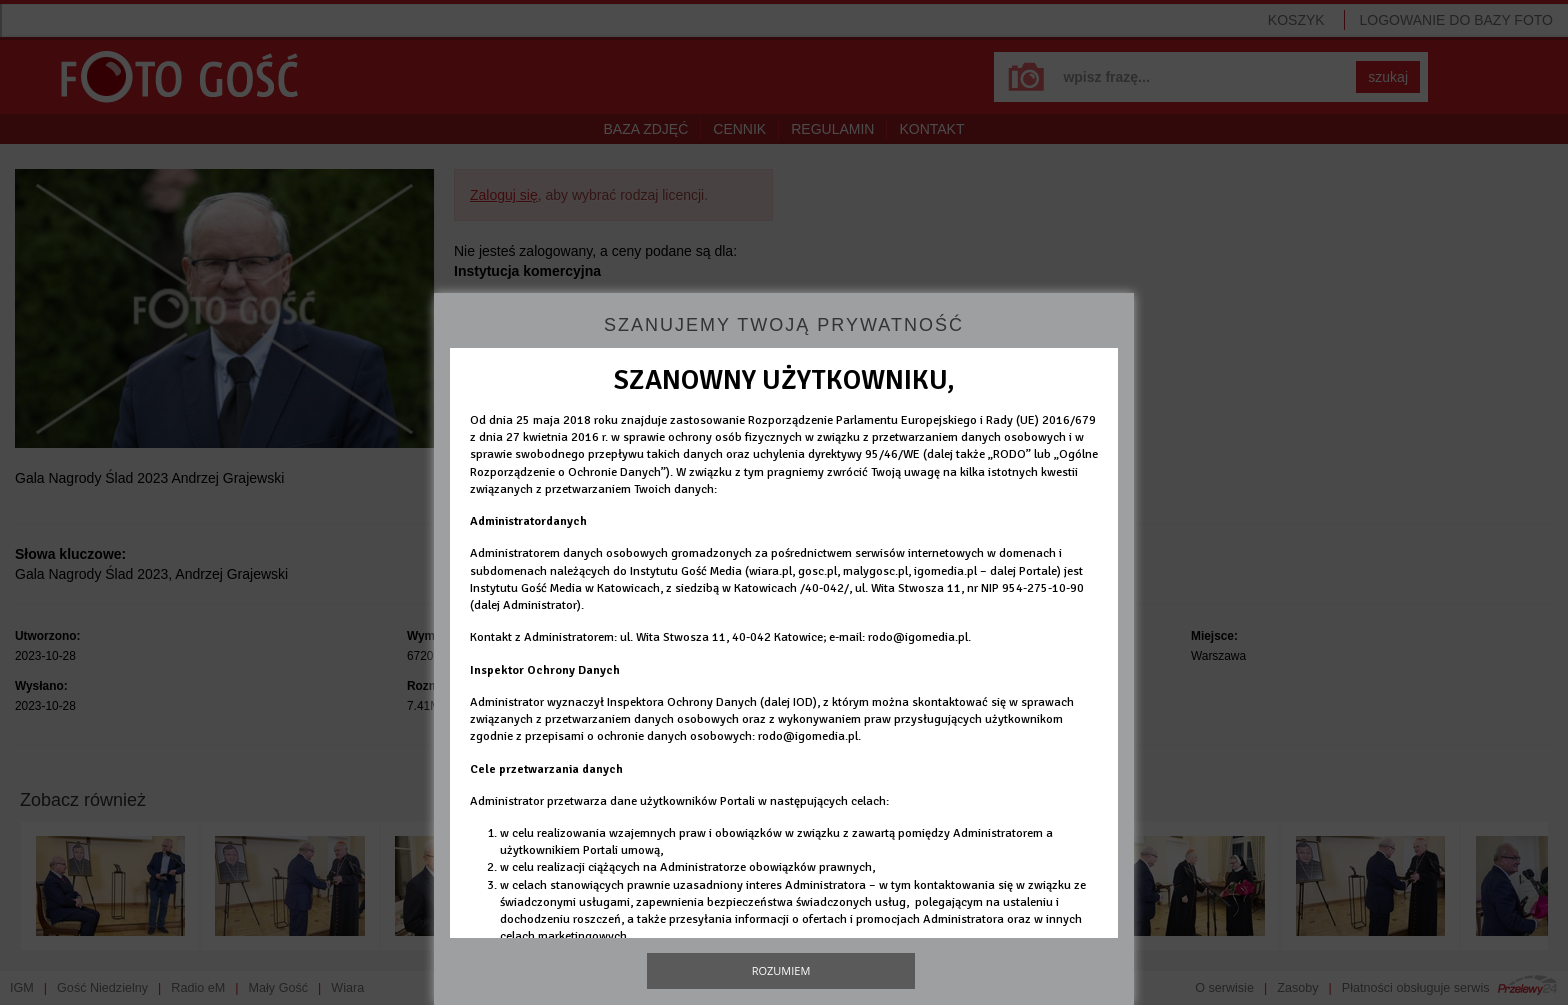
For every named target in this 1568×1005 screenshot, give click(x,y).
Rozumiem (781, 970)
